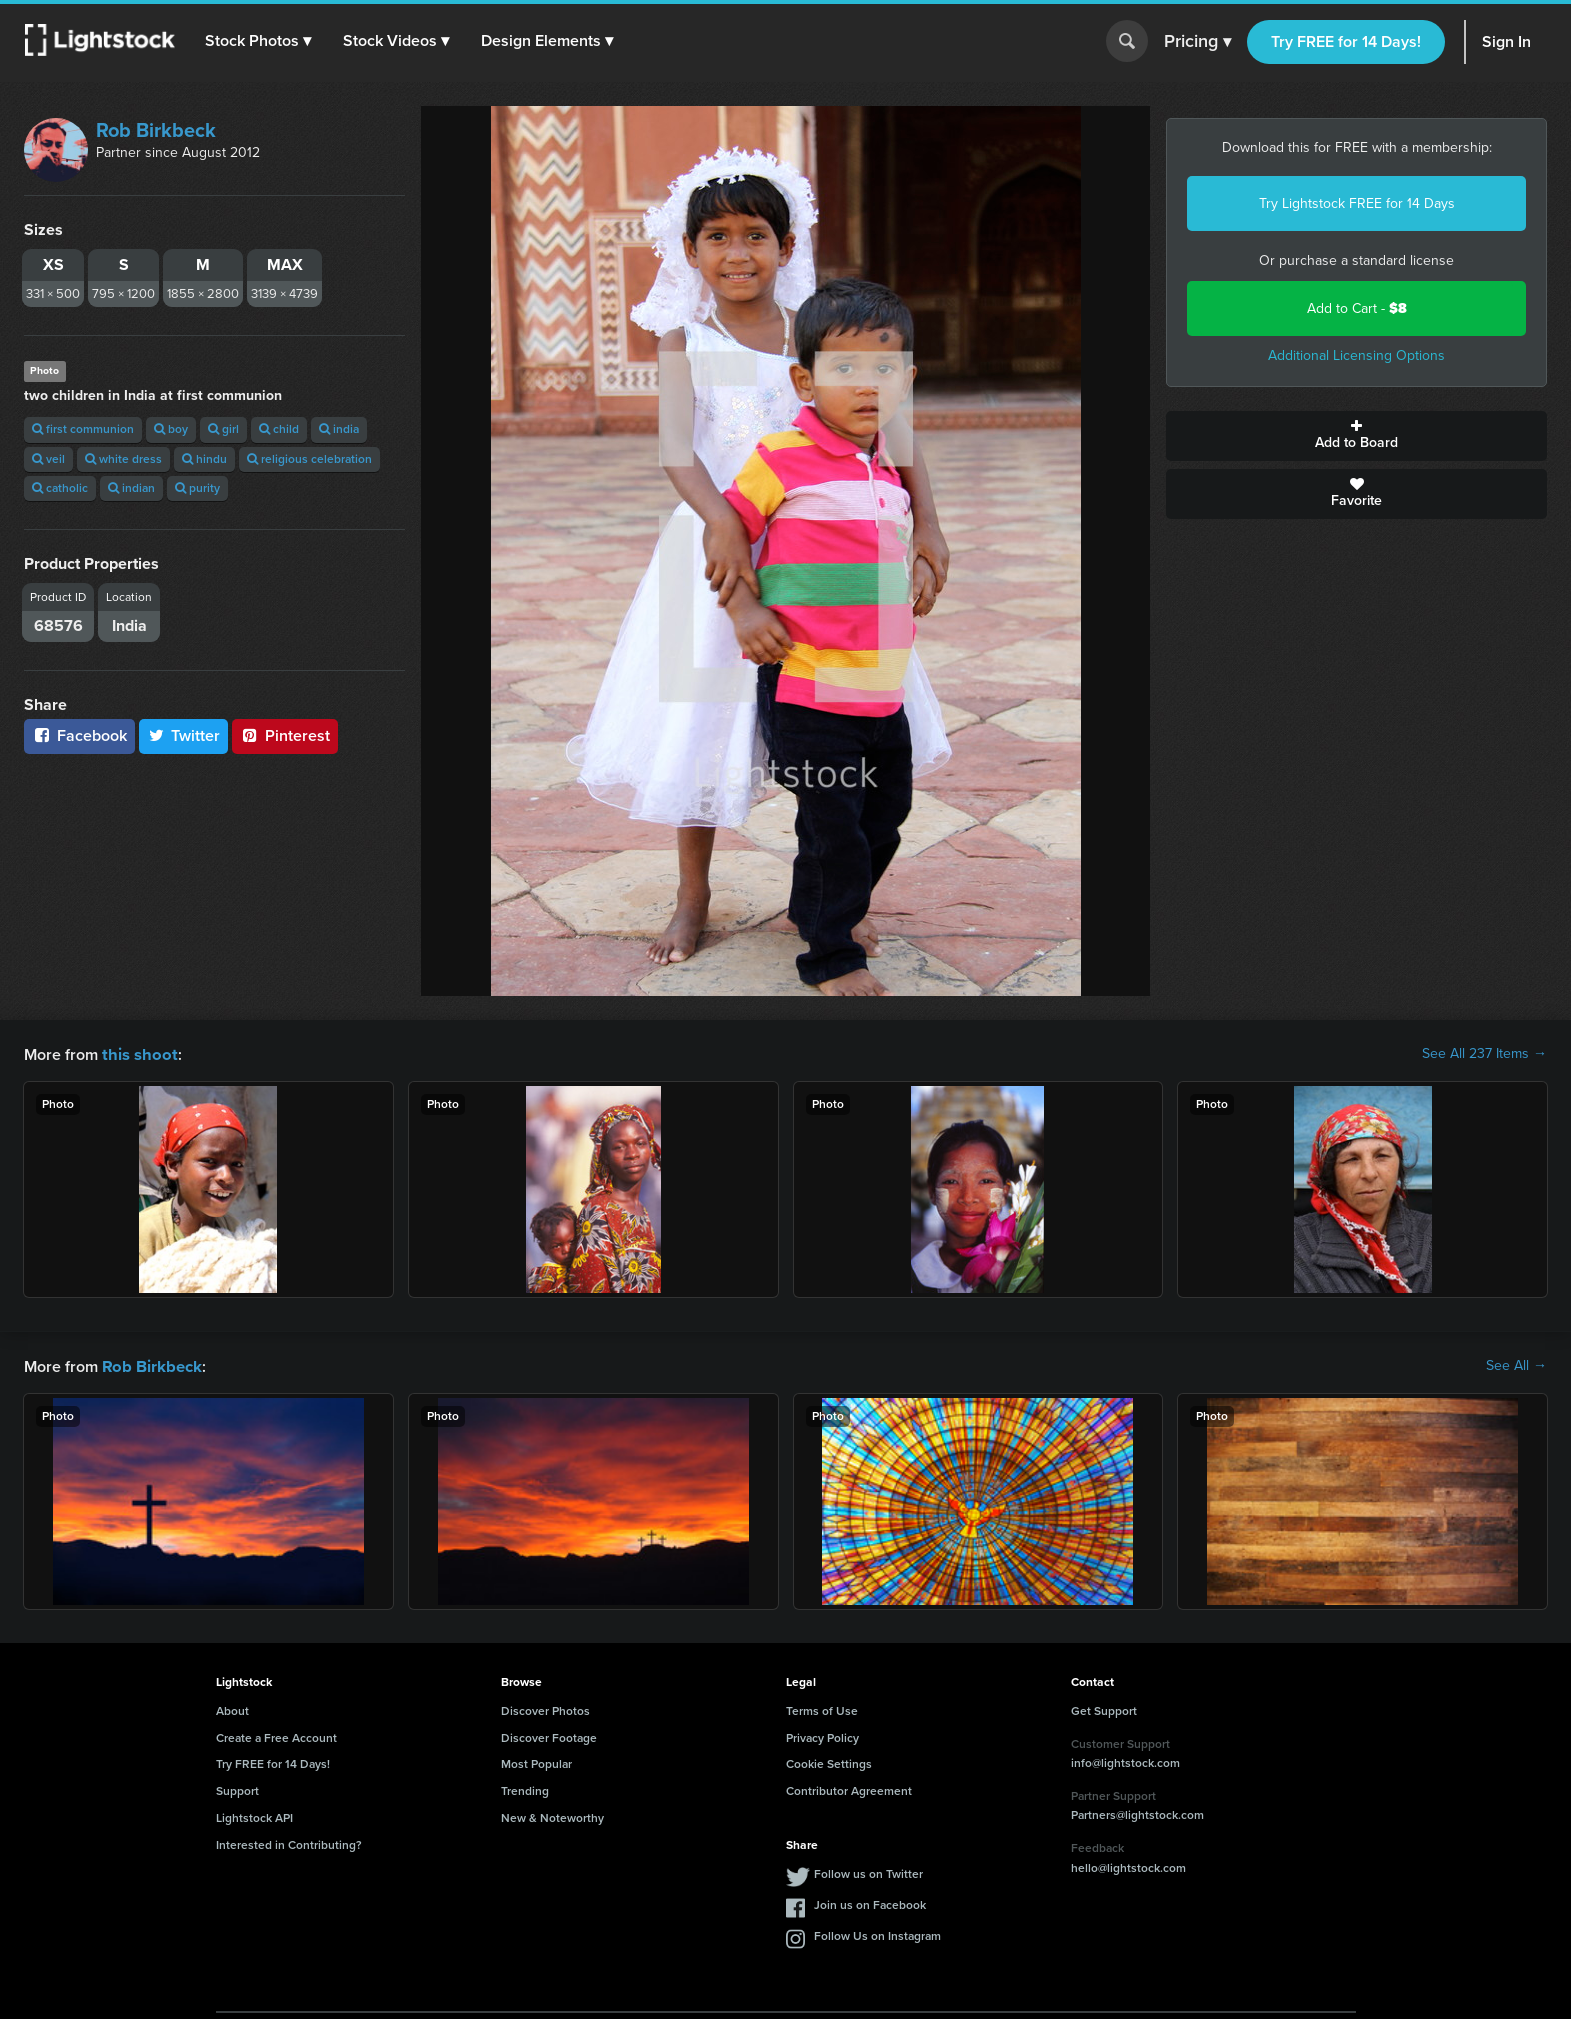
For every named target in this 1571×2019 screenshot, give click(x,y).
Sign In (1506, 41)
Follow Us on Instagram (877, 1934)
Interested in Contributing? (289, 1843)
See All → (1516, 1365)
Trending (525, 1789)
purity (197, 488)
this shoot (137, 1053)
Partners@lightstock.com (1137, 1813)
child (279, 429)
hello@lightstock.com (1128, 1866)
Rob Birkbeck (156, 130)
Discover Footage (549, 1736)
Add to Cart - (1357, 308)
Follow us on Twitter (868, 1872)
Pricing (1197, 42)
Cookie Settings (829, 1762)
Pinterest (285, 735)
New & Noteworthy (552, 1816)
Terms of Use (822, 1709)
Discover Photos (545, 1709)
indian (131, 488)
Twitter (184, 735)
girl (223, 429)
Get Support (1104, 1709)
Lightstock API (254, 1816)
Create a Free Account (276, 1736)
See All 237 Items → (1484, 1054)
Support (237, 1789)
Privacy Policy (822, 1736)
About (232, 1709)
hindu (204, 459)
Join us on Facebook (870, 1903)
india (339, 429)
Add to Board (1356, 436)
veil (48, 459)
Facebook (79, 735)
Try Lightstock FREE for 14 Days (1357, 203)
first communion (83, 429)
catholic (60, 488)
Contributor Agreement (849, 1789)
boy (171, 429)
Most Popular (536, 1762)
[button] (259, 41)
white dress (123, 459)
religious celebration (309, 459)
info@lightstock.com (1125, 1761)
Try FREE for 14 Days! (1346, 41)
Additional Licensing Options (1356, 355)
